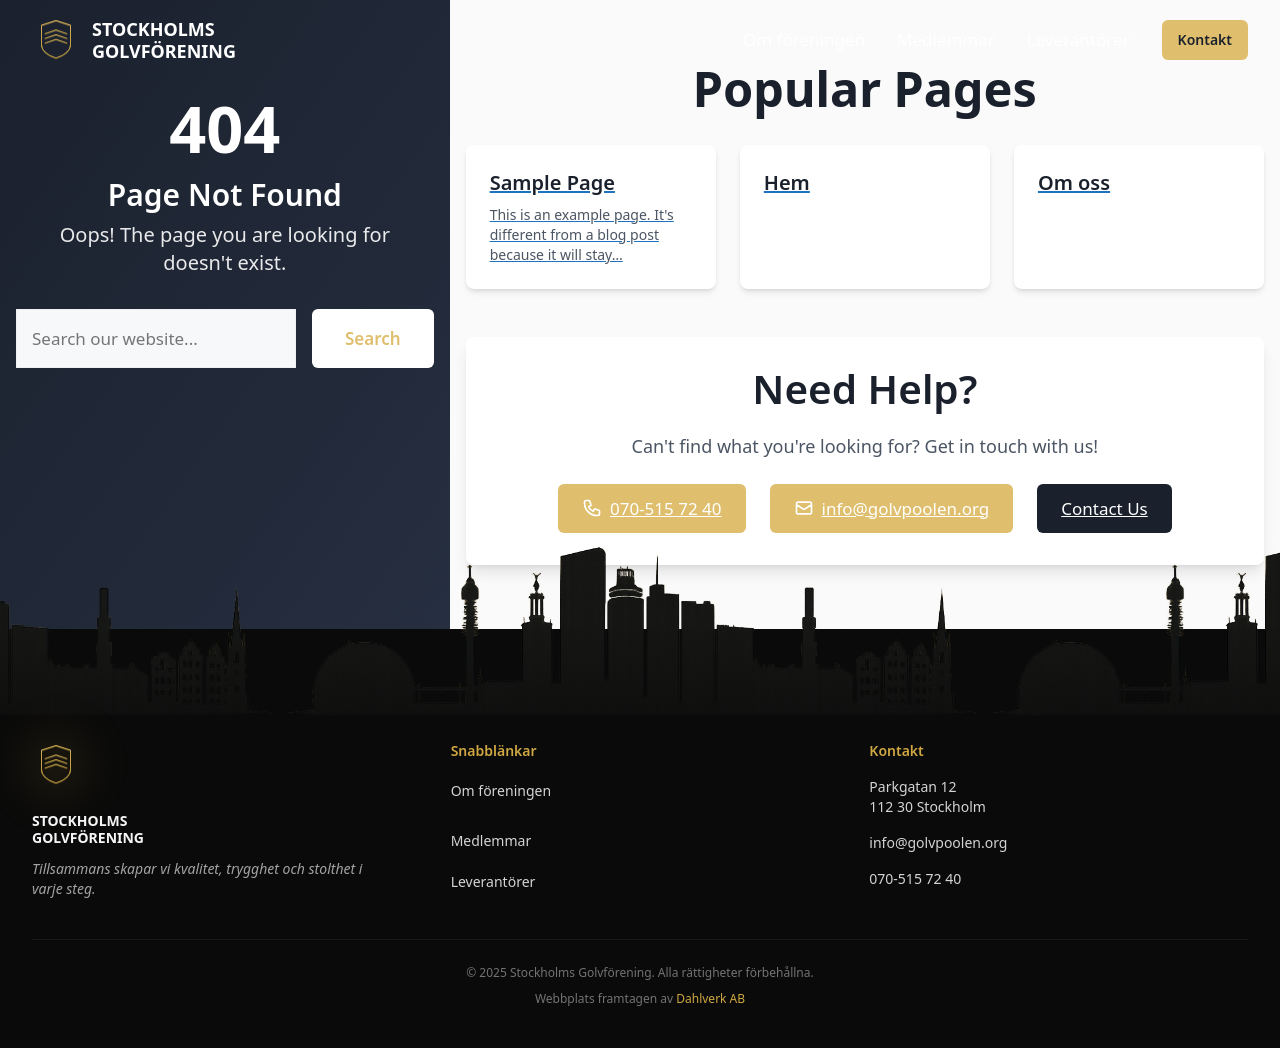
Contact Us (1104, 508)
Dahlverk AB (710, 998)
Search (373, 338)
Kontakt (1205, 39)
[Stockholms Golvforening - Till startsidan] (134, 40)
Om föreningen (804, 39)
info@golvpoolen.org (892, 508)
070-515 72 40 (652, 508)
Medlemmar (946, 39)
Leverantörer (1078, 39)
